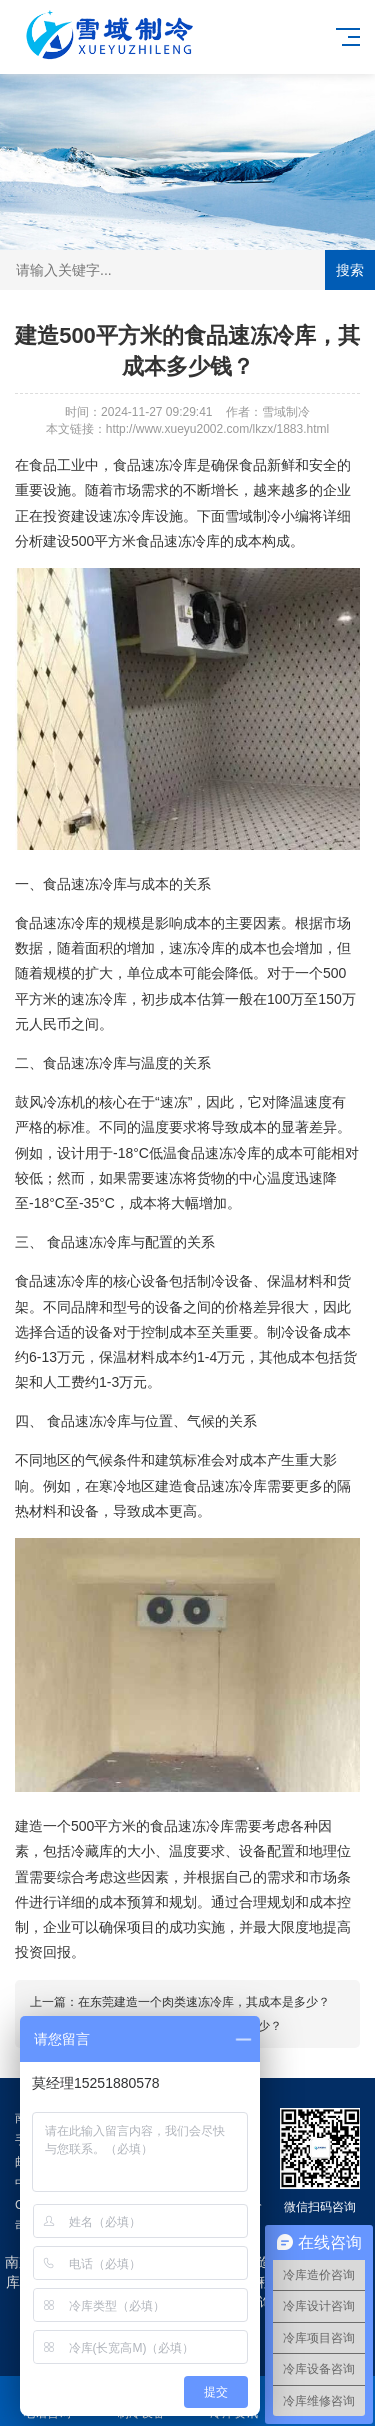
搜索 (350, 270)
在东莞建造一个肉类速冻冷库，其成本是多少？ (204, 2002)
